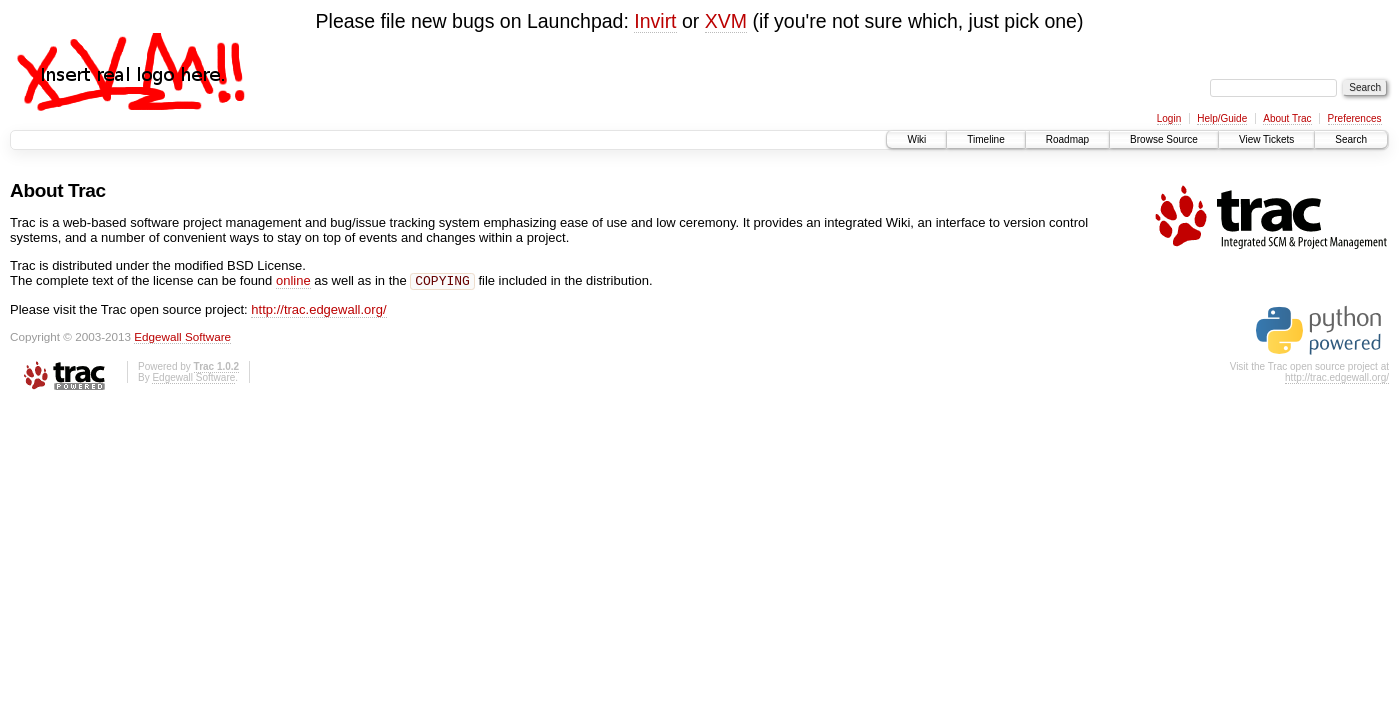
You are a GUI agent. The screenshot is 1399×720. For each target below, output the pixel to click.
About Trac (1287, 118)
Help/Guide (1222, 118)
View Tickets (1266, 139)
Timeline (985, 139)
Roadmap (1067, 139)
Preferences (1355, 118)
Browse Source (1164, 139)
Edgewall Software (182, 338)
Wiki (916, 139)
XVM (726, 21)
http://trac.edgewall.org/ (318, 311)
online (293, 282)
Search (1351, 139)
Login (1169, 118)
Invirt (655, 21)
